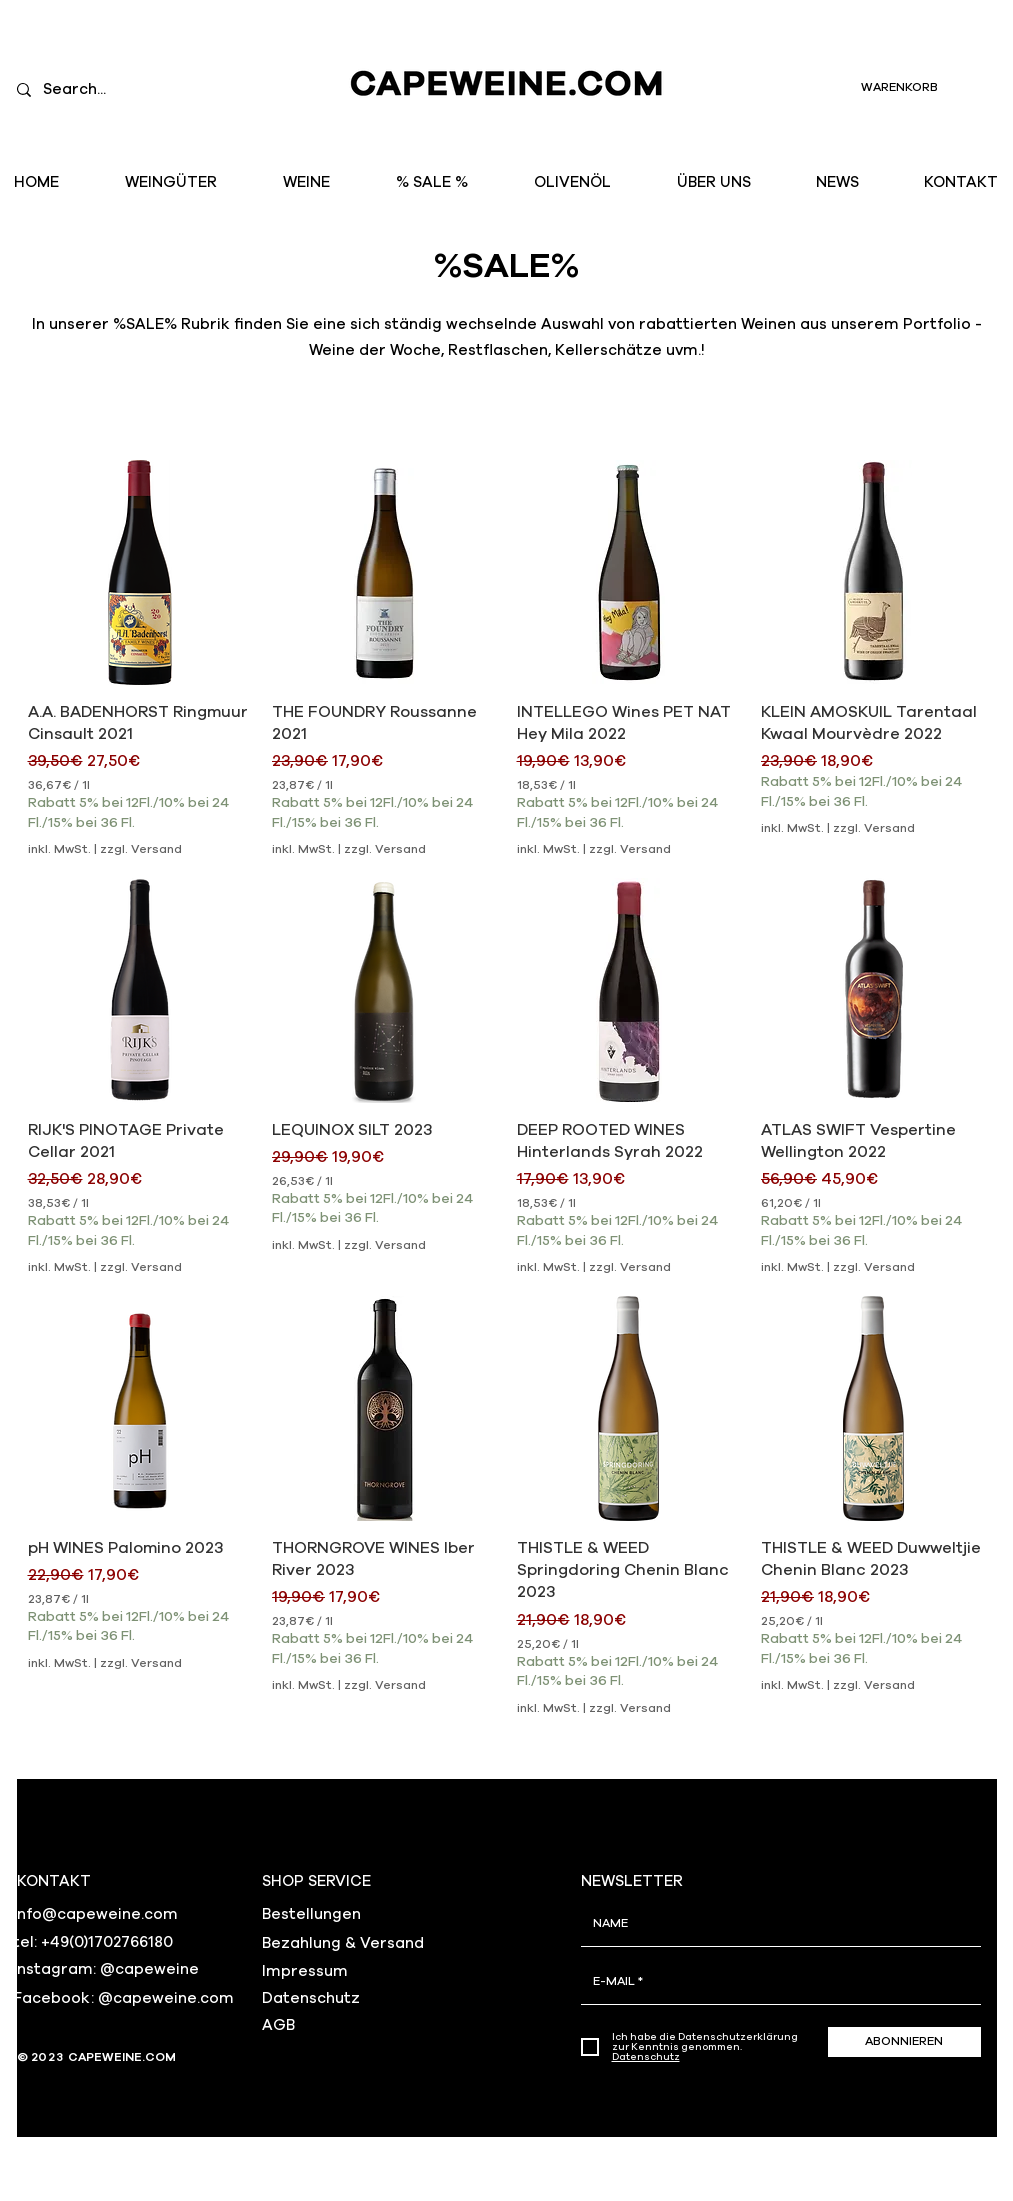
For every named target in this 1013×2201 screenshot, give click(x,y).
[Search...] (132, 89)
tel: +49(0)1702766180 (93, 1942)
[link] (920, 87)
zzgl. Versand (141, 849)
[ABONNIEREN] (904, 2042)
